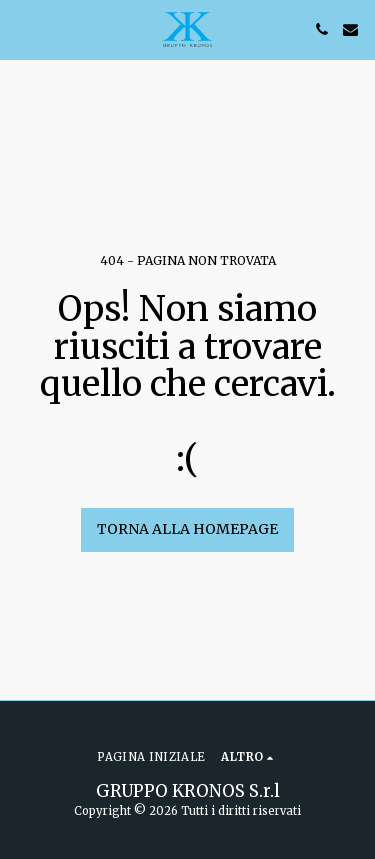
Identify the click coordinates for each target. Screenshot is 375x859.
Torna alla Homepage (187, 529)
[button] (22, 28)
